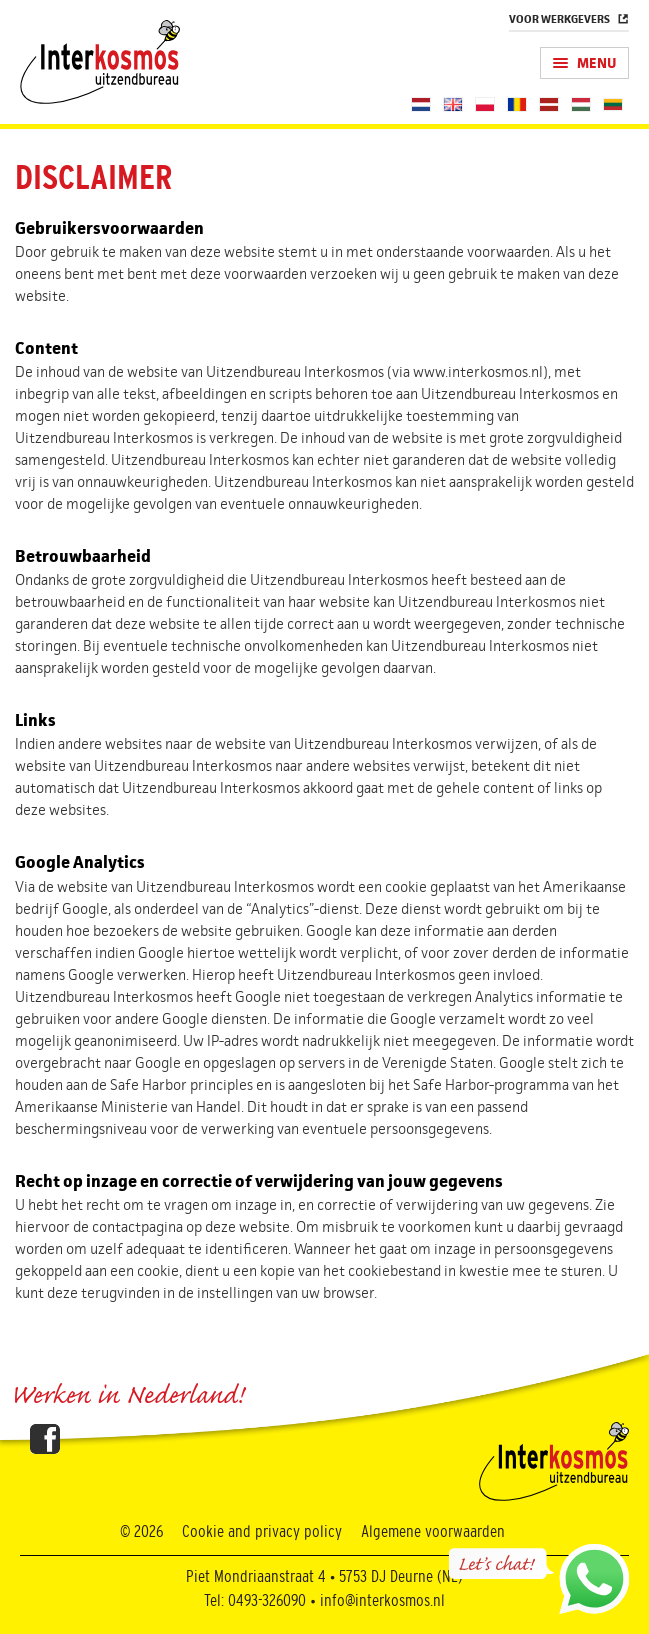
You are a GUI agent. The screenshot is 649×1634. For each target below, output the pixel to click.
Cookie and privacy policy (262, 1532)
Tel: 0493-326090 (255, 1601)
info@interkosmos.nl (382, 1601)
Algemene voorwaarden (433, 1532)
